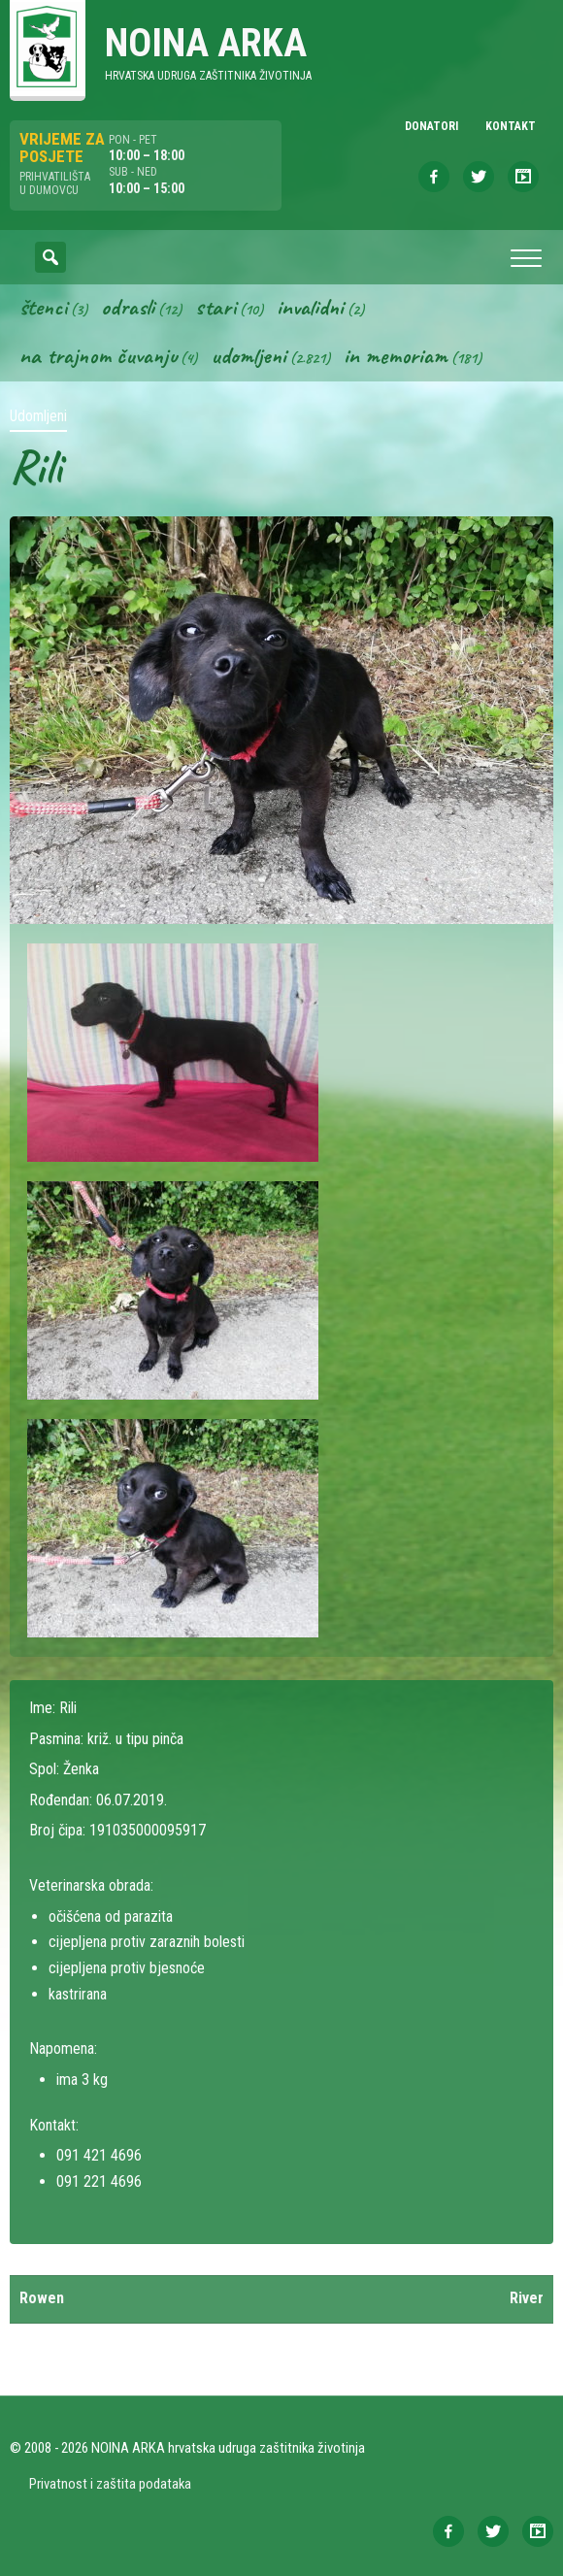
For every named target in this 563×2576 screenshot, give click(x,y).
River (527, 2298)
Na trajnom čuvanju (98, 355)
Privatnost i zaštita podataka (110, 2484)
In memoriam (395, 355)
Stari (215, 306)
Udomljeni (248, 355)
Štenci (43, 306)
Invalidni (310, 306)
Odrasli (127, 306)
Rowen (41, 2298)
